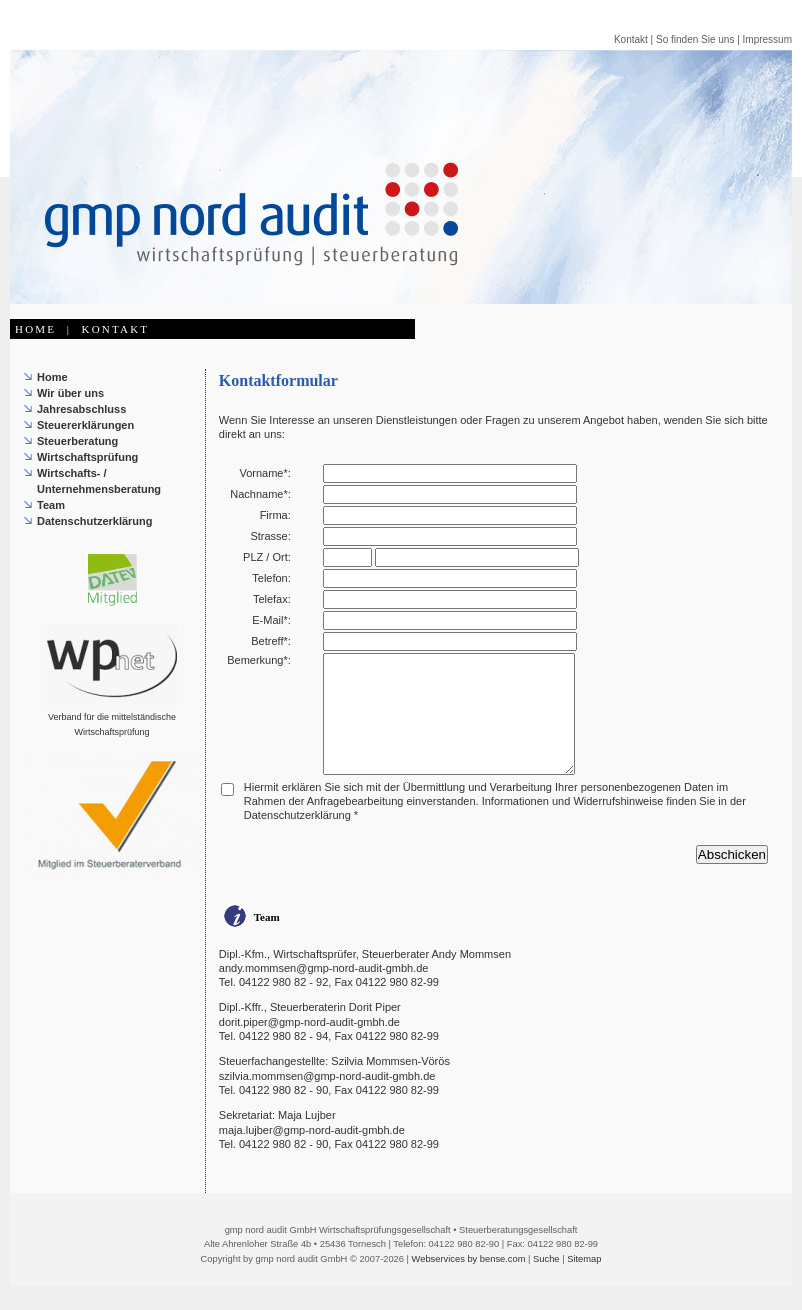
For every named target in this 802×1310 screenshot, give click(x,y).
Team (51, 505)
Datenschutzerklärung (95, 521)
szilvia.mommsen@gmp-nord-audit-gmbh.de (327, 1100)
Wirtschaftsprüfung (87, 457)
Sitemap (584, 1283)
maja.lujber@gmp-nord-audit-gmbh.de (312, 1154)
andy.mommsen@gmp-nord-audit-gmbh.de (324, 992)
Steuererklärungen (85, 425)
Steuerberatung (77, 441)
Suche (546, 1283)
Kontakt (631, 39)
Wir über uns (70, 393)
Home (52, 377)
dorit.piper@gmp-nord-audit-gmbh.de (309, 1046)
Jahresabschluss (81, 409)
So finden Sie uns (695, 39)
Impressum (767, 39)
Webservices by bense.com (469, 1283)
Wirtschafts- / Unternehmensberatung (99, 481)
